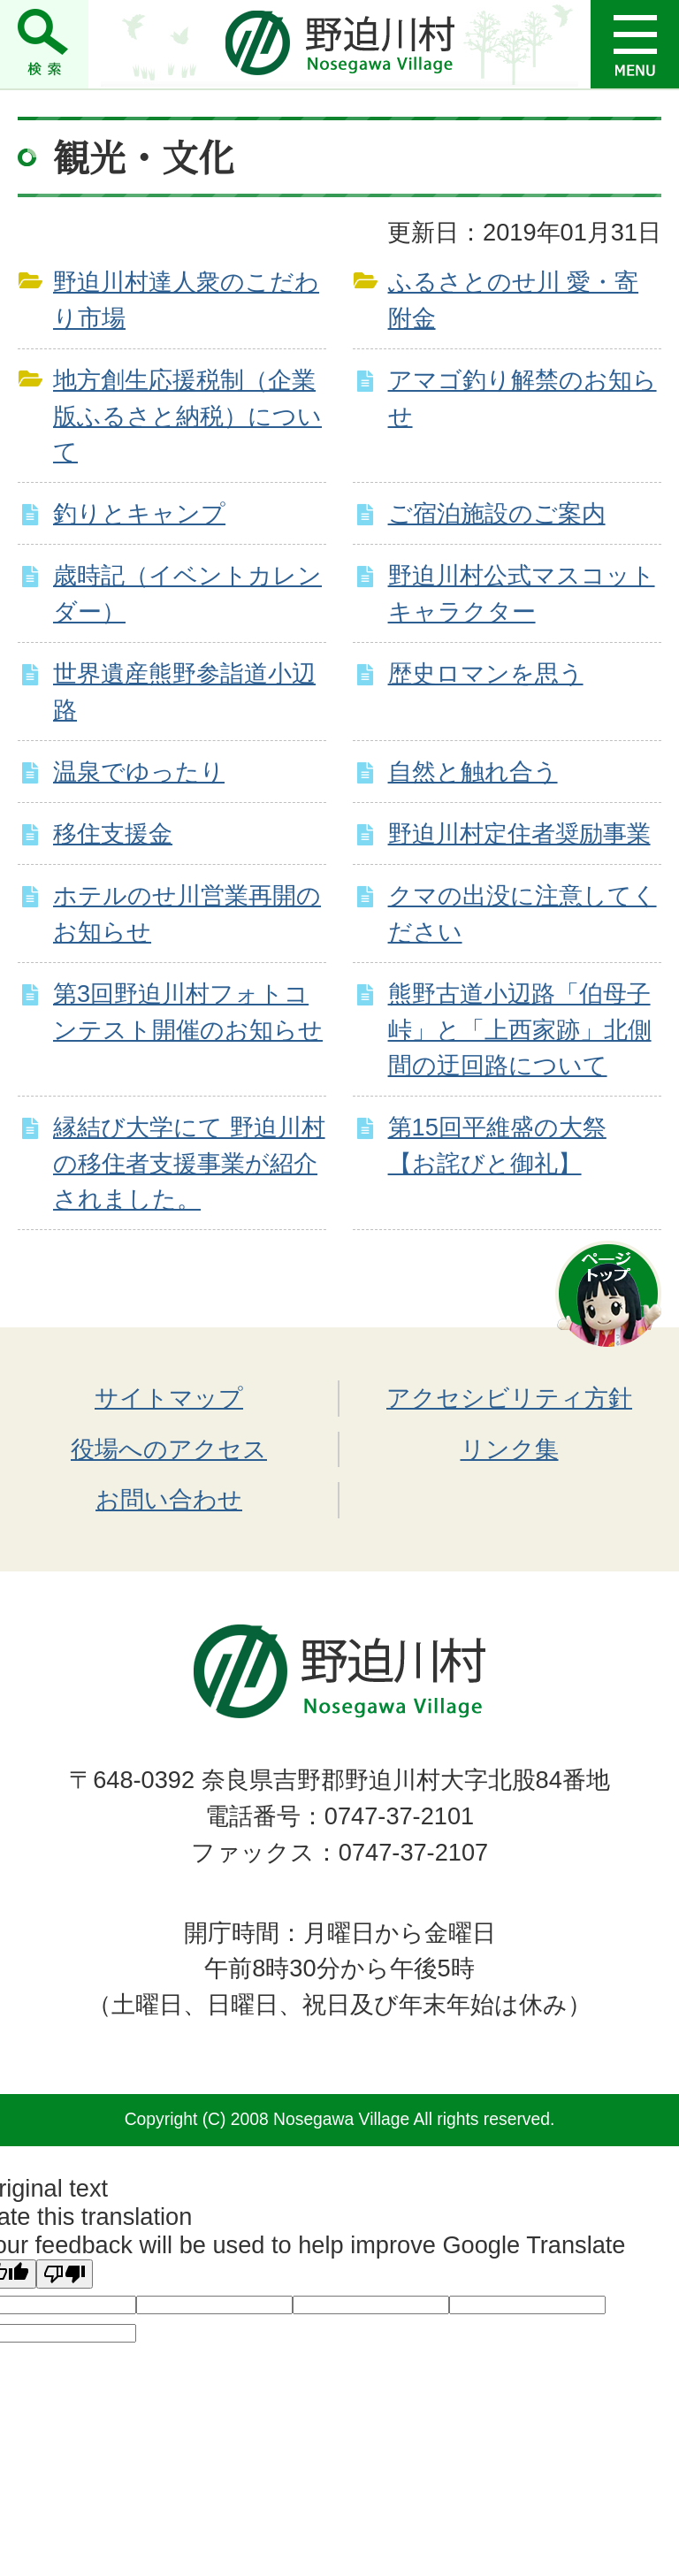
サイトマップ (169, 1397)
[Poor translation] (64, 2274)
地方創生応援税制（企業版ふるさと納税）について (187, 416)
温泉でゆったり (139, 771)
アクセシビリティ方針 (509, 1397)
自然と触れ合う (473, 771)
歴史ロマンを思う (486, 673)
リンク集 (510, 1449)
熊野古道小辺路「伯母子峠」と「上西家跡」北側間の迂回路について (520, 1030)
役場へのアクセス (169, 1449)
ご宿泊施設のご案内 (497, 513)
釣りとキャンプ (139, 513)
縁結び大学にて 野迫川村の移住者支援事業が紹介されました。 (189, 1163)
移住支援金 (112, 833)
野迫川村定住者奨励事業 (519, 833)
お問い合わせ (168, 1499)
